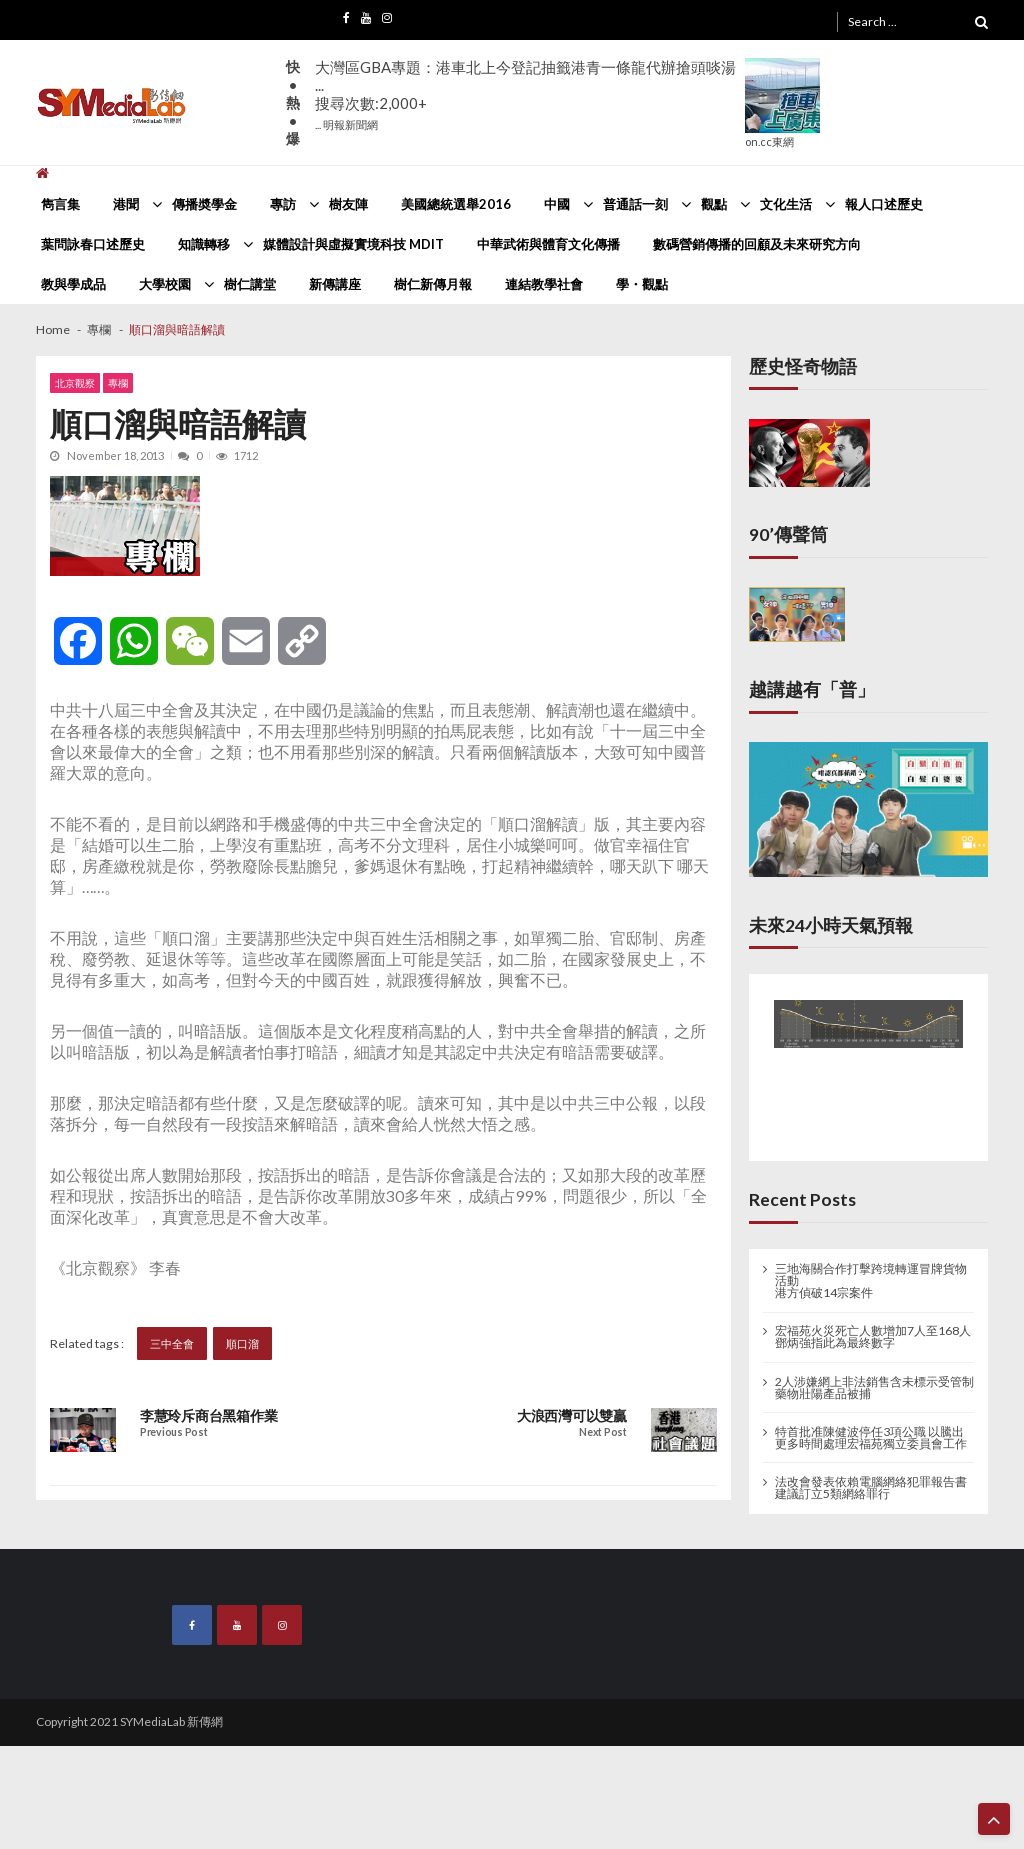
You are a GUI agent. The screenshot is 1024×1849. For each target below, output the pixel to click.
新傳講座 (335, 284)
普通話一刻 (635, 204)
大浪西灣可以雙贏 (572, 1416)
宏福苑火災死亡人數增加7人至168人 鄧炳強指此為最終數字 (873, 1337)
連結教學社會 (544, 284)
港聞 (126, 204)
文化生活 (786, 204)
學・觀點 (642, 284)
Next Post (602, 1432)
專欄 (118, 383)
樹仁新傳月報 (433, 284)
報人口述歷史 (884, 204)
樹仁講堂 (250, 284)
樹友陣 (348, 204)
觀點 (714, 204)
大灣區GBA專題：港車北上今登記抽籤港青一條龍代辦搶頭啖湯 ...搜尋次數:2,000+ (525, 94)
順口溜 (242, 1343)
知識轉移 (204, 244)
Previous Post (173, 1432)
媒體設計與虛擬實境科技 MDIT (353, 244)
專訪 (283, 204)
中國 (557, 204)
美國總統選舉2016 (456, 204)
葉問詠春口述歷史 (93, 244)
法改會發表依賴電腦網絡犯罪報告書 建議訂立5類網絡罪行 (871, 1488)
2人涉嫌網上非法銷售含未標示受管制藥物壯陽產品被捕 (874, 1388)
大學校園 (165, 284)
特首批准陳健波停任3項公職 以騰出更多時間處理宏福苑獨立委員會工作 (871, 1438)
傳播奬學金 (204, 204)
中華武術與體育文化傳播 (548, 244)
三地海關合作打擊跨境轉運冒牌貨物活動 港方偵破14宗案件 (871, 1281)
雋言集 (60, 204)
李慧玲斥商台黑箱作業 (208, 1416)
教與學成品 (73, 284)
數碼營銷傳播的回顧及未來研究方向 (757, 244)
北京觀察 (75, 383)
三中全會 (172, 1343)
